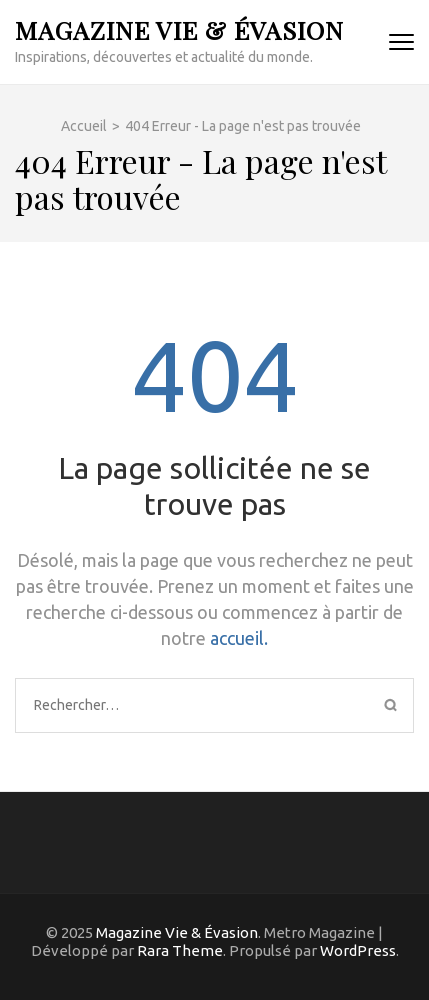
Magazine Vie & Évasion (179, 29)
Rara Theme (180, 950)
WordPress (358, 950)
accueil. (239, 638)
